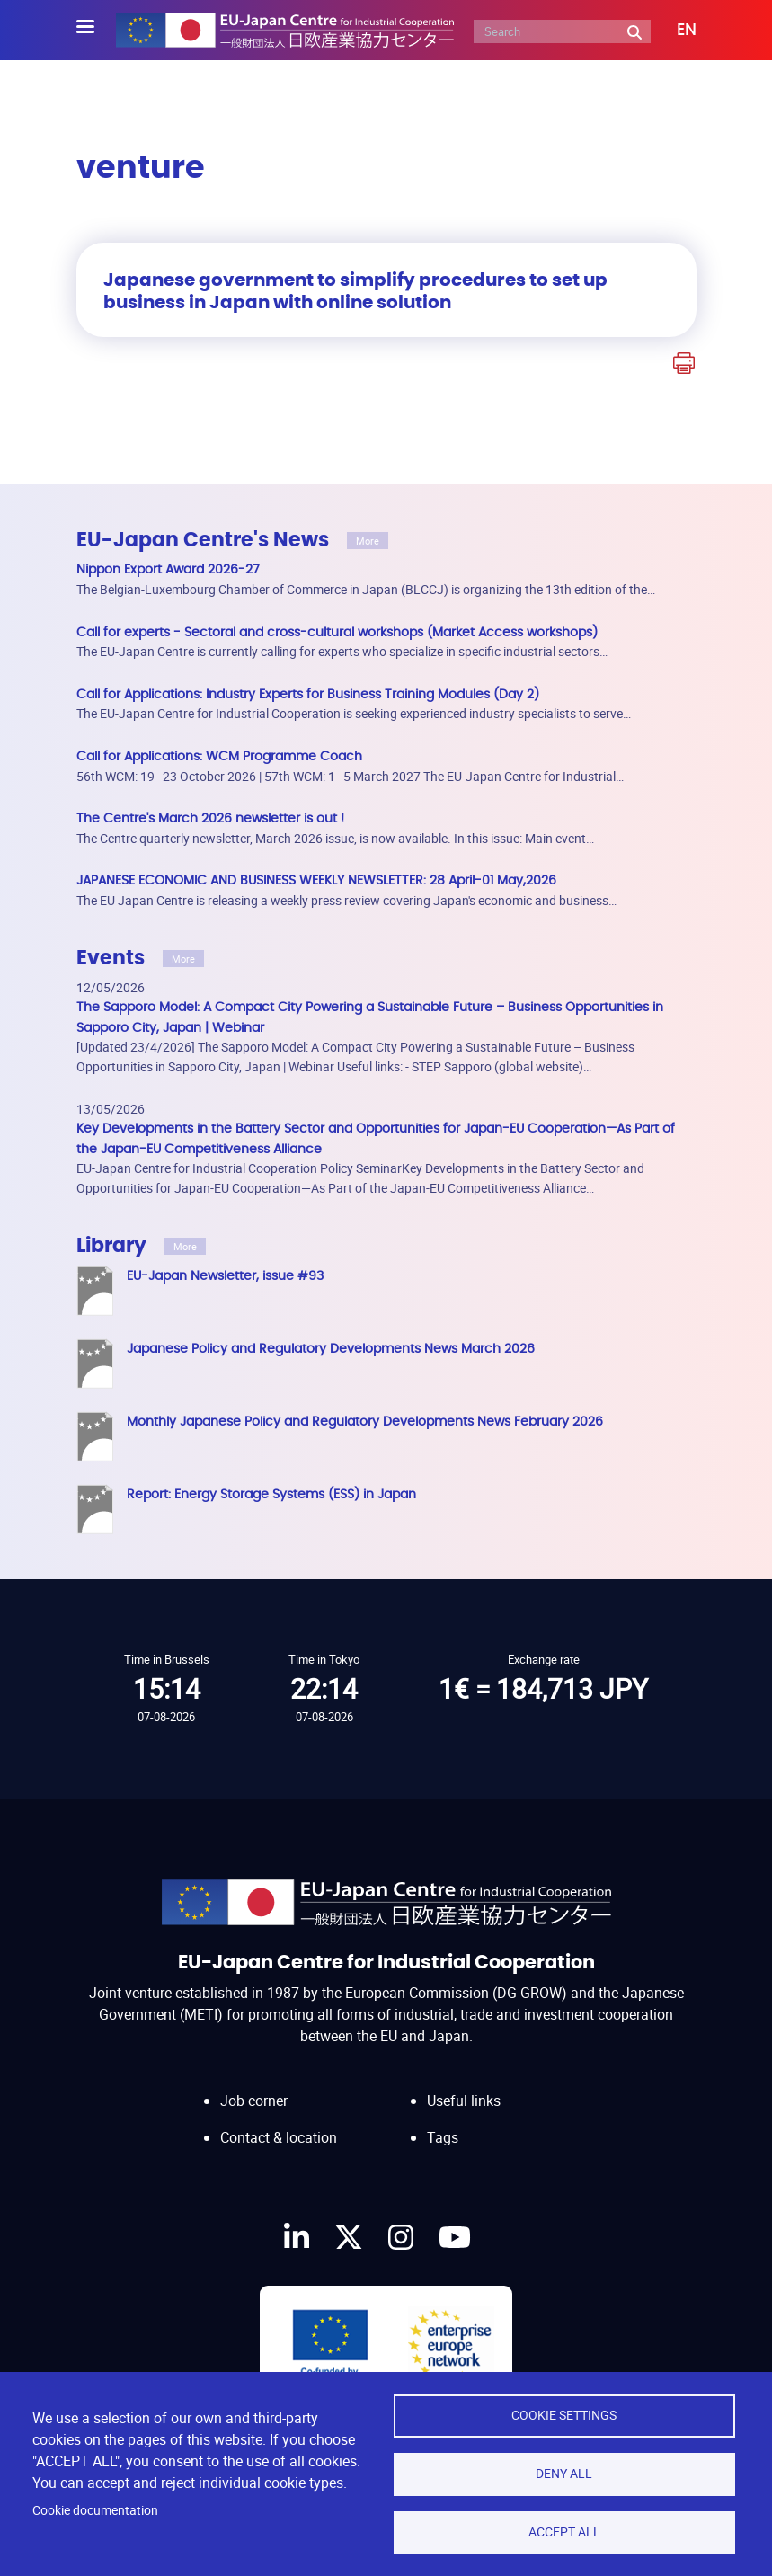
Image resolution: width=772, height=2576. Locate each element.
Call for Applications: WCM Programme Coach (219, 756)
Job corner (254, 2100)
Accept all (564, 2532)
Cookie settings (564, 2415)
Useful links (464, 2100)
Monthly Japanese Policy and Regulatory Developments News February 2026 (365, 1421)
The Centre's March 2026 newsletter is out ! (210, 818)
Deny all (564, 2473)
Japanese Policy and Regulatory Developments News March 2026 (331, 1348)
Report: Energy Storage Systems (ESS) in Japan (271, 1494)
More (367, 540)
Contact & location (278, 2137)
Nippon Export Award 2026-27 (168, 569)
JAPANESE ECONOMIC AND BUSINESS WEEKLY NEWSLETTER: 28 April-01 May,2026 (316, 880)
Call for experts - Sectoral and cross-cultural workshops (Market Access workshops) (337, 632)
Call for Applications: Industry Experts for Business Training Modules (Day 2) (307, 694)
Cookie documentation (95, 2510)
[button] (674, 30)
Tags (442, 2137)
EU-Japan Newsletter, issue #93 (225, 1276)
